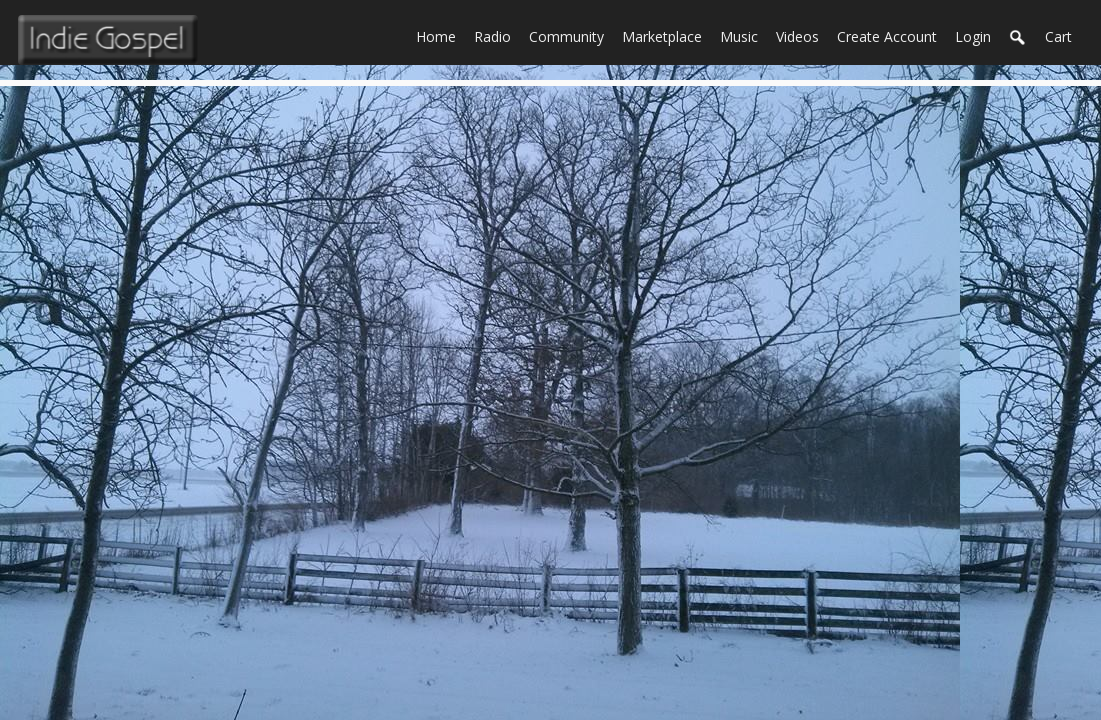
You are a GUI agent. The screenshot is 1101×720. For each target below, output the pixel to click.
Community (571, 35)
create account (887, 36)
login (973, 36)
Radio (497, 35)
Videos (802, 35)
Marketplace (666, 35)
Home (440, 35)
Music (743, 35)
